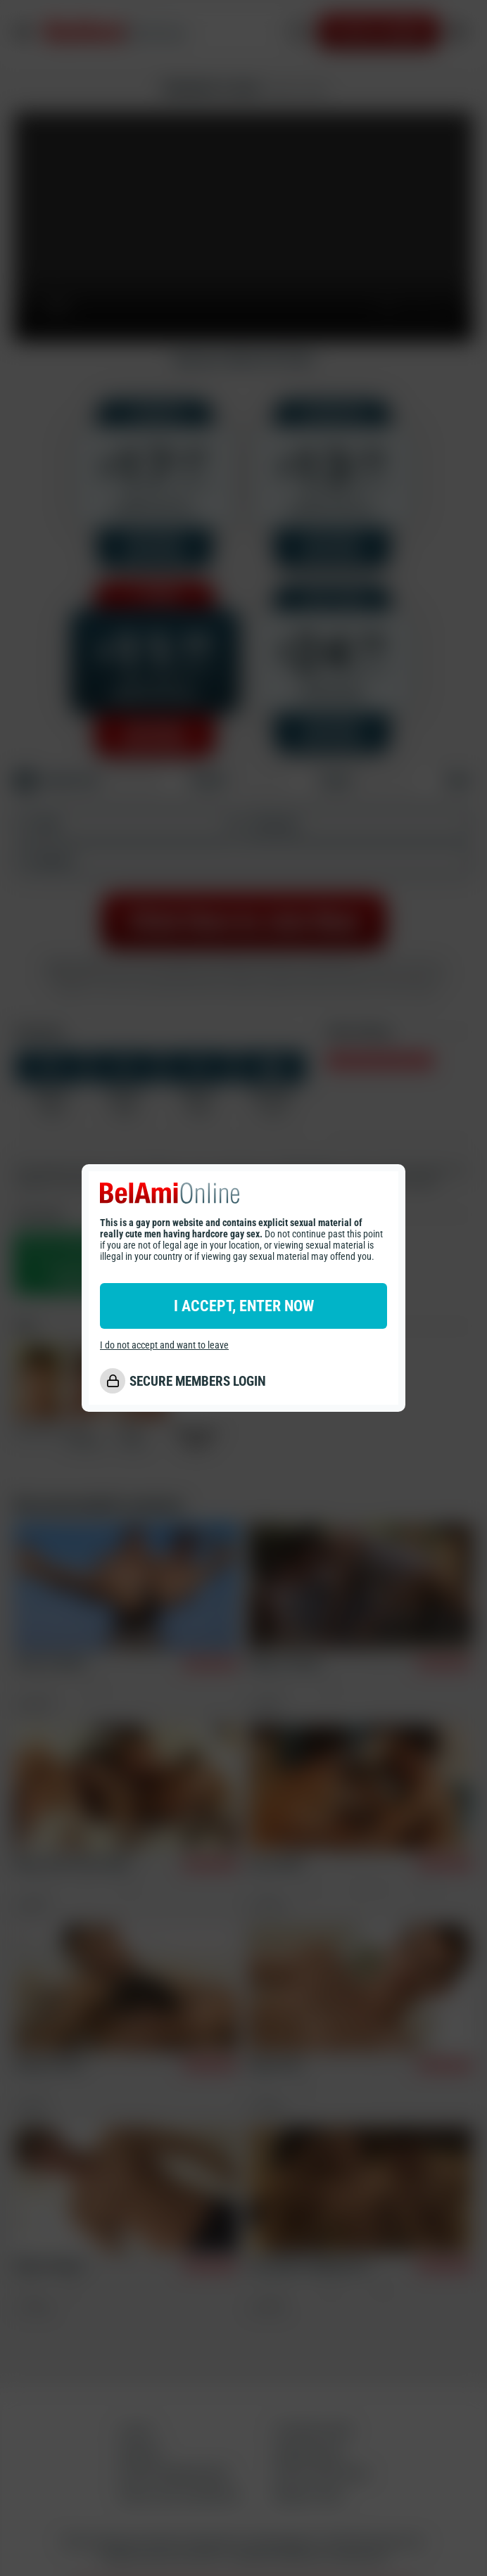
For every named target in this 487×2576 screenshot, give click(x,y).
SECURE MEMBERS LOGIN (197, 1381)
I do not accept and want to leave (164, 1345)
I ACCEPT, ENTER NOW (244, 1306)
